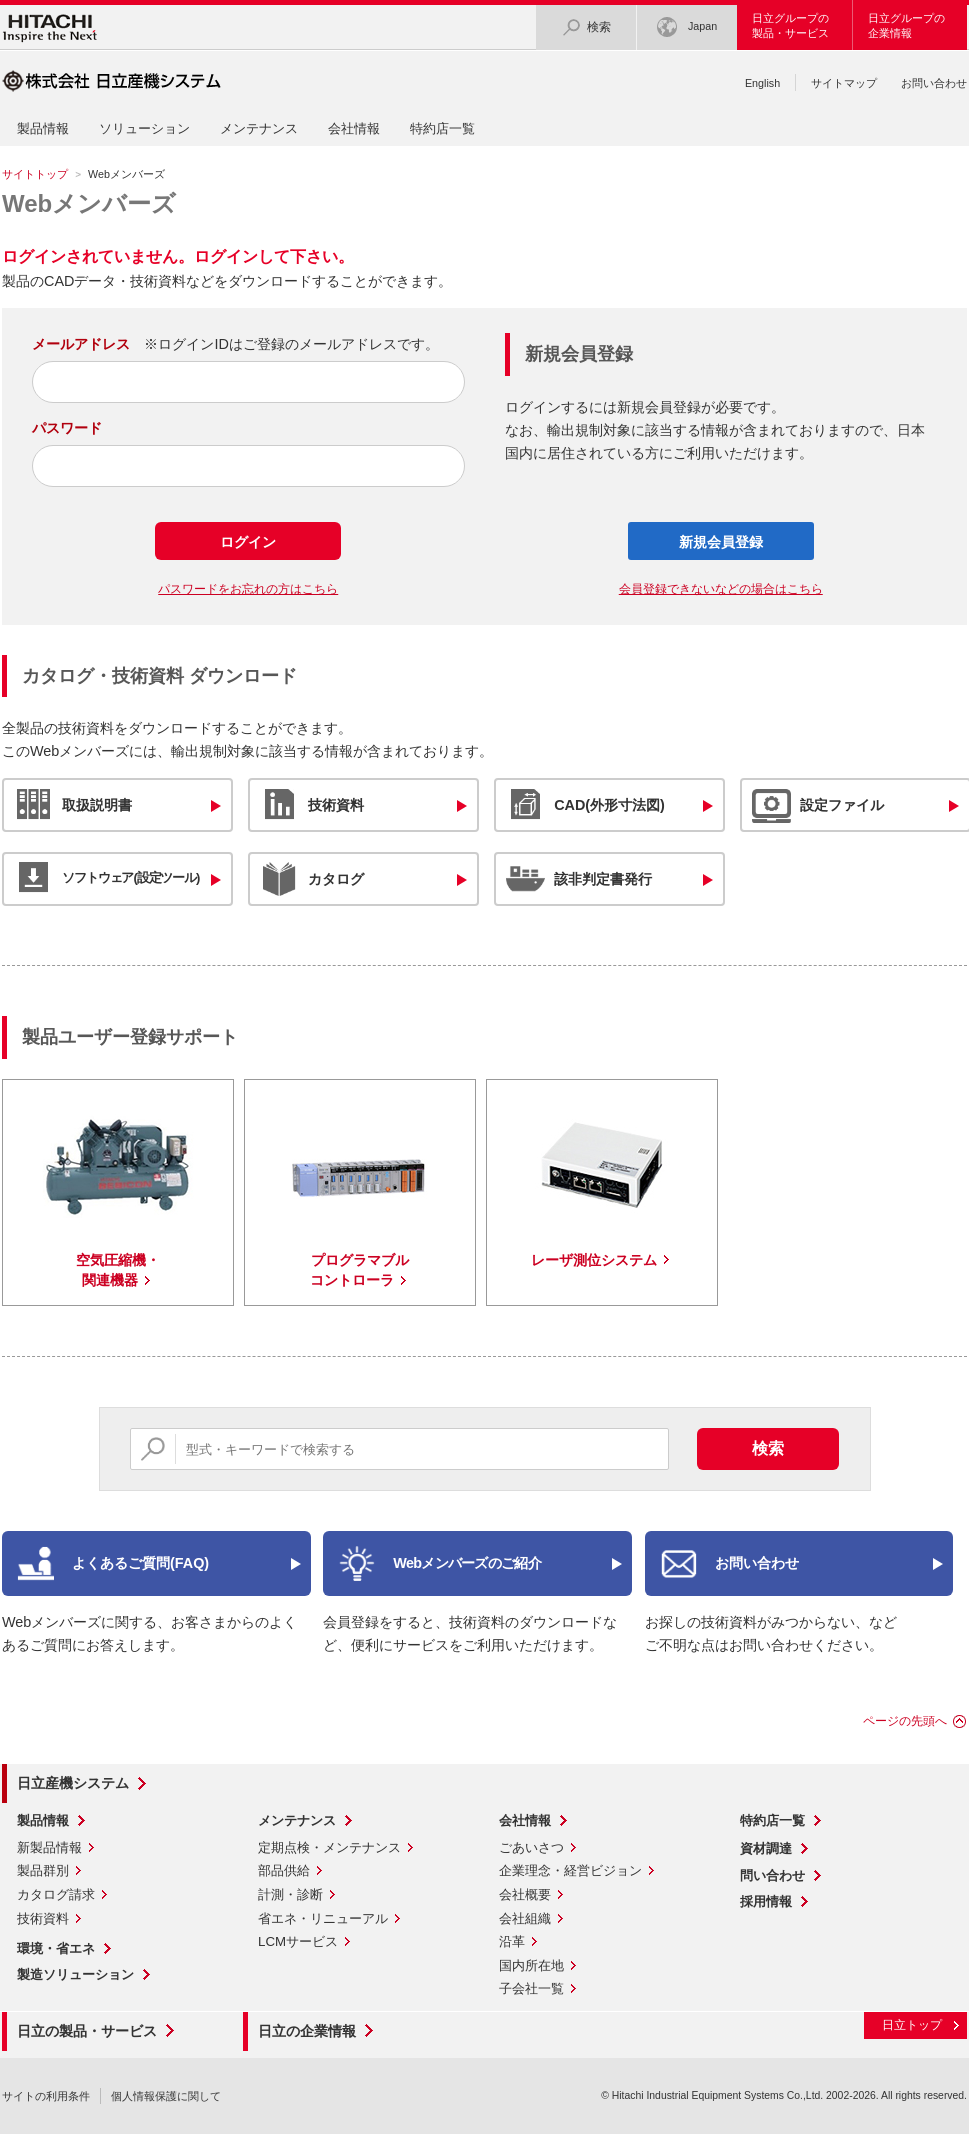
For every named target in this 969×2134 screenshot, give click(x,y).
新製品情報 (49, 1847)
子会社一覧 (531, 1988)
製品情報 (43, 128)
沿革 (512, 1941)
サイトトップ (35, 174)
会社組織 (525, 1918)
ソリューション (144, 128)
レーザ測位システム (594, 1260)
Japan (687, 27)
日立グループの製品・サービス (790, 25)
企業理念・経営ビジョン (570, 1870)
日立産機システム (73, 1783)
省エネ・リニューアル (323, 1918)
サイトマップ (844, 83)
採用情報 (766, 1901)
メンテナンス (259, 128)
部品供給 (284, 1870)
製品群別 (43, 1870)
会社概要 (525, 1894)
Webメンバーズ (89, 203)
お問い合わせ (934, 83)
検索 (586, 27)
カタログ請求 (56, 1894)
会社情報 (354, 128)
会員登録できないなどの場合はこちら (721, 589)
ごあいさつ (531, 1847)
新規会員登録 (721, 542)
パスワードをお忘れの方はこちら (248, 589)
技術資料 (43, 1918)
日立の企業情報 (307, 2031)
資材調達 (766, 1848)
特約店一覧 (442, 128)
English (762, 83)
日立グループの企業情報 (906, 25)
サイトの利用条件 (46, 2096)
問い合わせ (772, 1875)
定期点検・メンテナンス (329, 1847)
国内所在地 (531, 1965)
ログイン (248, 542)
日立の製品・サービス (87, 2031)
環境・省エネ (56, 1948)
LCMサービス (298, 1941)
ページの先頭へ (905, 1721)
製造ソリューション (75, 1974)
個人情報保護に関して (166, 2096)
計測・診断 (290, 1894)
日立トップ (912, 2025)
